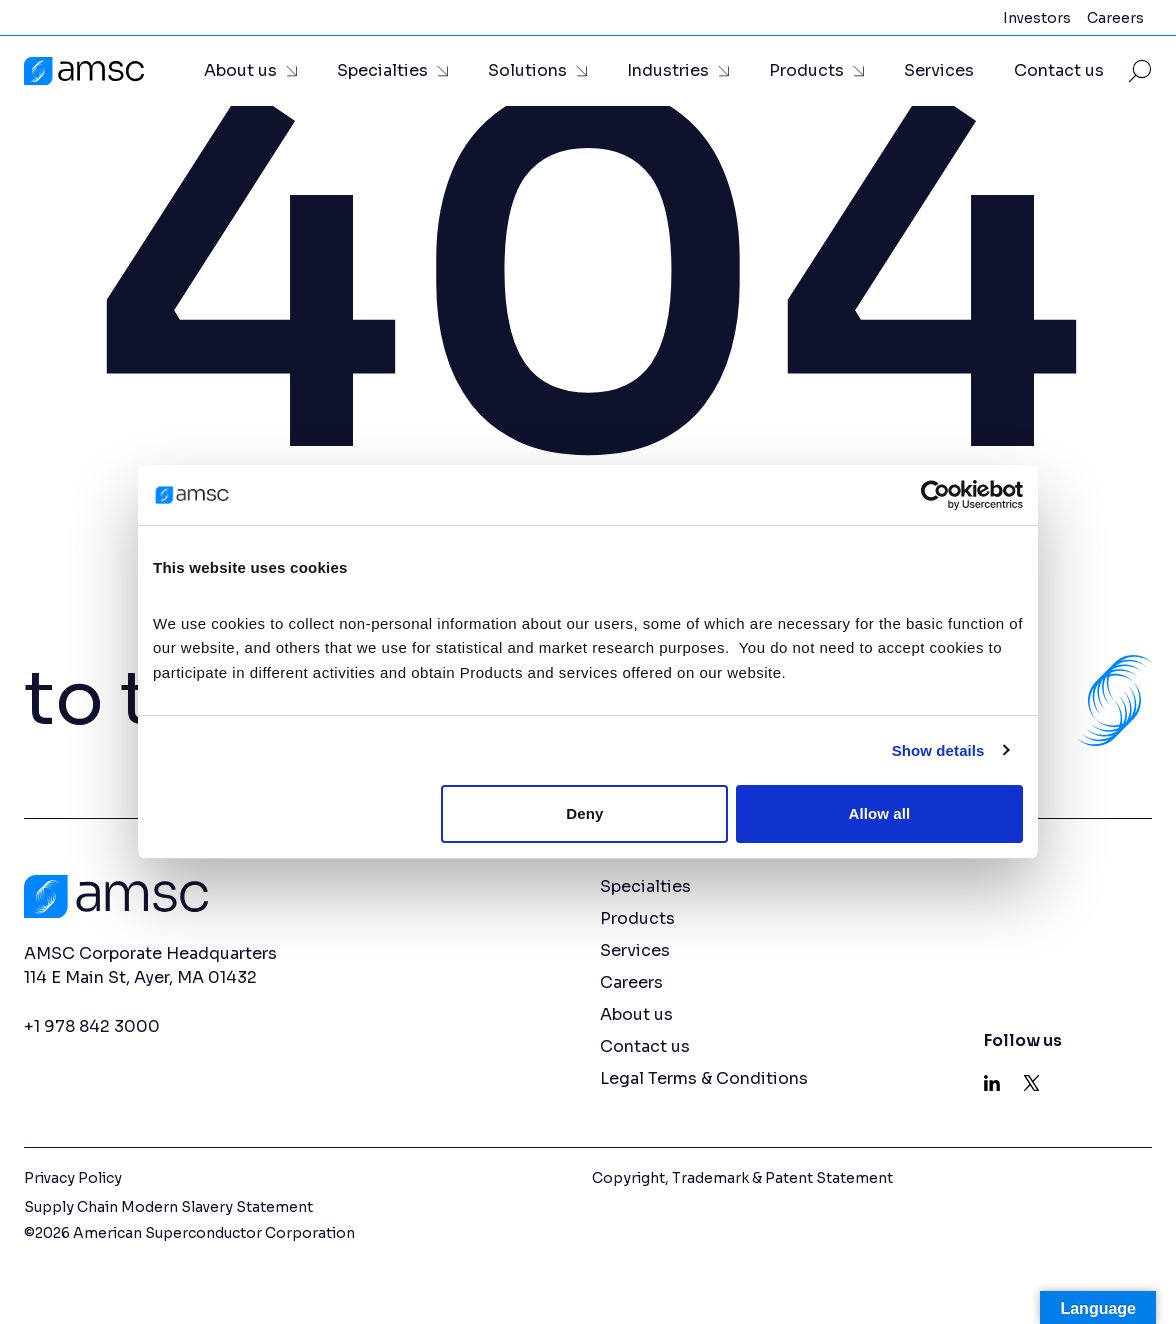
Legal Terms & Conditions (704, 1078)
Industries (668, 70)
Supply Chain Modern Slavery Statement (168, 1207)
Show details (938, 750)
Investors (1037, 18)
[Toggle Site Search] (1140, 71)
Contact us (1059, 70)
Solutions (527, 70)
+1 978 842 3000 (92, 1026)
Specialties (382, 70)
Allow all (880, 813)
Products (806, 70)
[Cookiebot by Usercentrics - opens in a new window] (935, 495)
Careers (1115, 18)
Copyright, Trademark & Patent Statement (742, 1178)
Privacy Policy (73, 1178)
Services (939, 70)
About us (240, 70)
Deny (584, 813)
